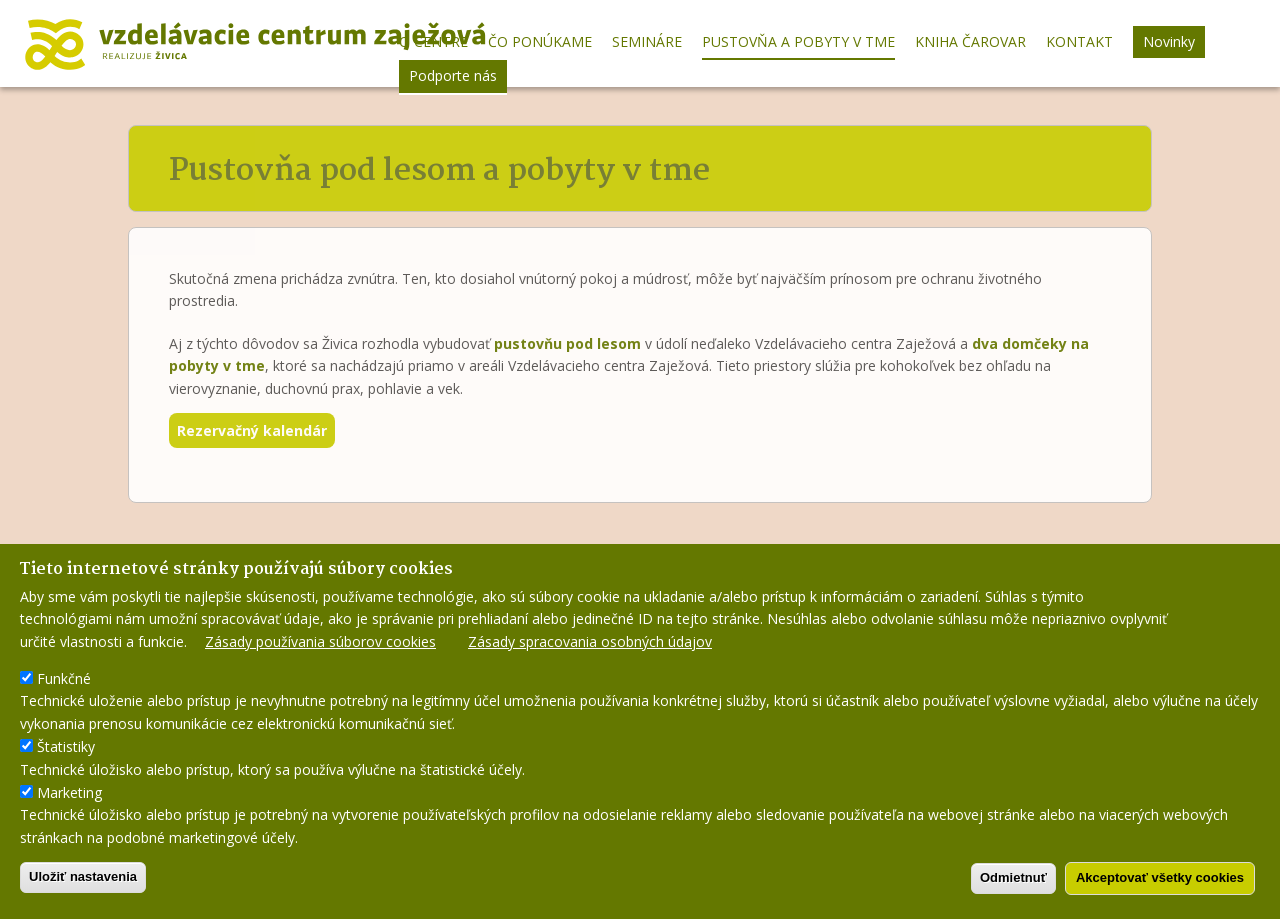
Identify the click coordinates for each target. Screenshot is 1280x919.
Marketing (69, 799)
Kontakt (1079, 41)
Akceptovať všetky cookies (1160, 884)
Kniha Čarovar (970, 41)
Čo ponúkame (540, 41)
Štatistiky (66, 753)
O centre (433, 41)
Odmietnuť (1013, 884)
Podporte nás (453, 75)
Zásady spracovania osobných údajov (590, 647)
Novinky (1169, 41)
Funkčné (64, 685)
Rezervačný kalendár (252, 430)
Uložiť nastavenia (83, 883)
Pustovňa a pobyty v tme (798, 41)
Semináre (647, 41)
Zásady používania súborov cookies (320, 647)
